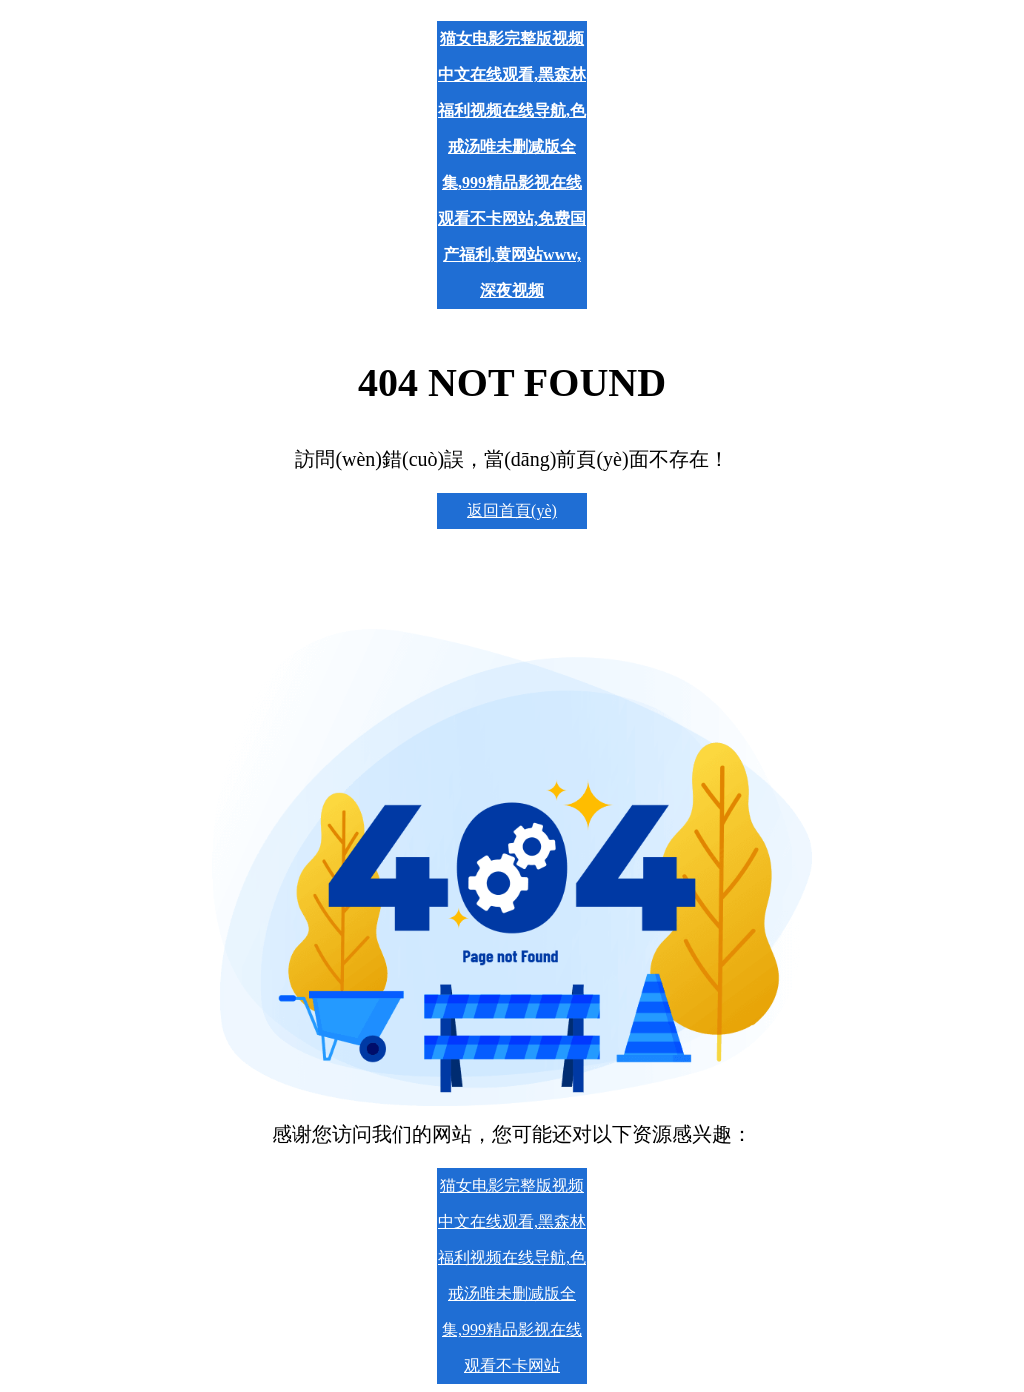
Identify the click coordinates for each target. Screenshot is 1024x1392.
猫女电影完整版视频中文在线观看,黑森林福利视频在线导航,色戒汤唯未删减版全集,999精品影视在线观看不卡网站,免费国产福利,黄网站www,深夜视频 (512, 164)
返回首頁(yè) (512, 510)
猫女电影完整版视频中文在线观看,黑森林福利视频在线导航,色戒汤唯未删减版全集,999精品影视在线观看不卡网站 (512, 1275)
